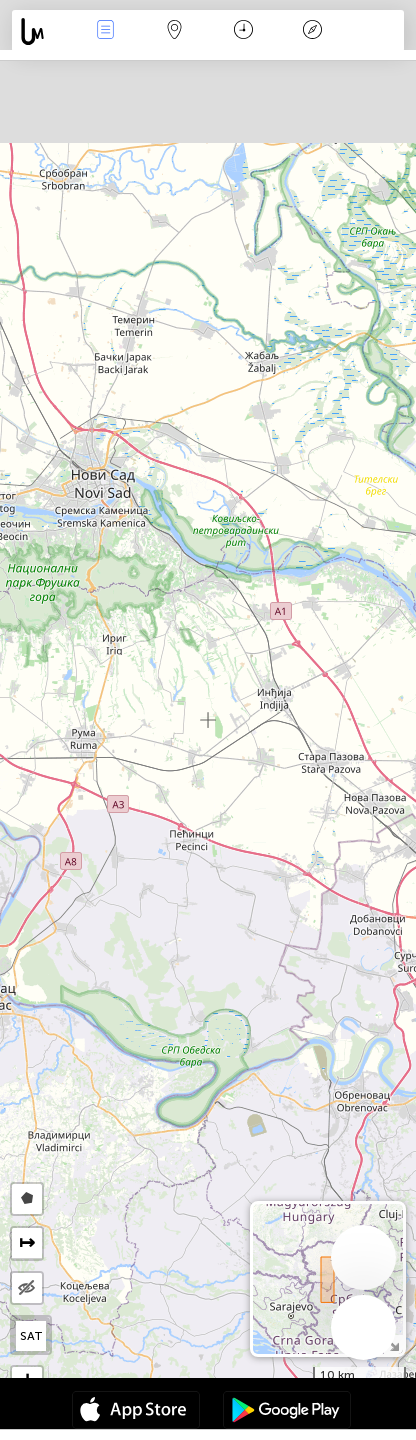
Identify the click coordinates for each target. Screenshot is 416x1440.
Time (243, 31)
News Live (106, 31)
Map (175, 31)
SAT (31, 1336)
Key (313, 31)
